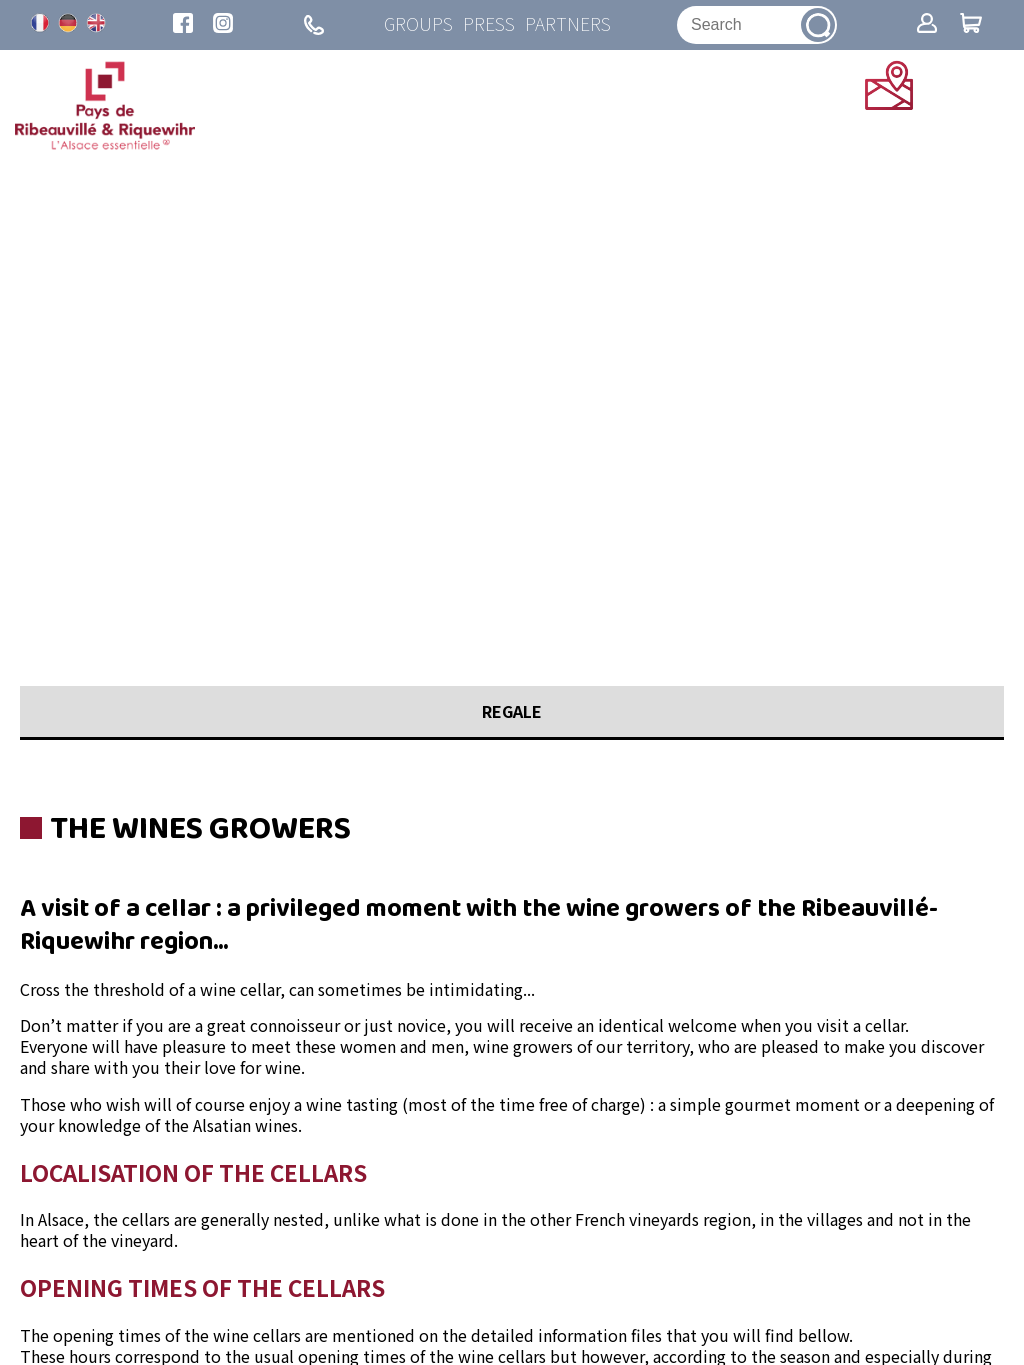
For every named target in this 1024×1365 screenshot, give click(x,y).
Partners (568, 24)
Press (489, 24)
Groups (418, 24)
